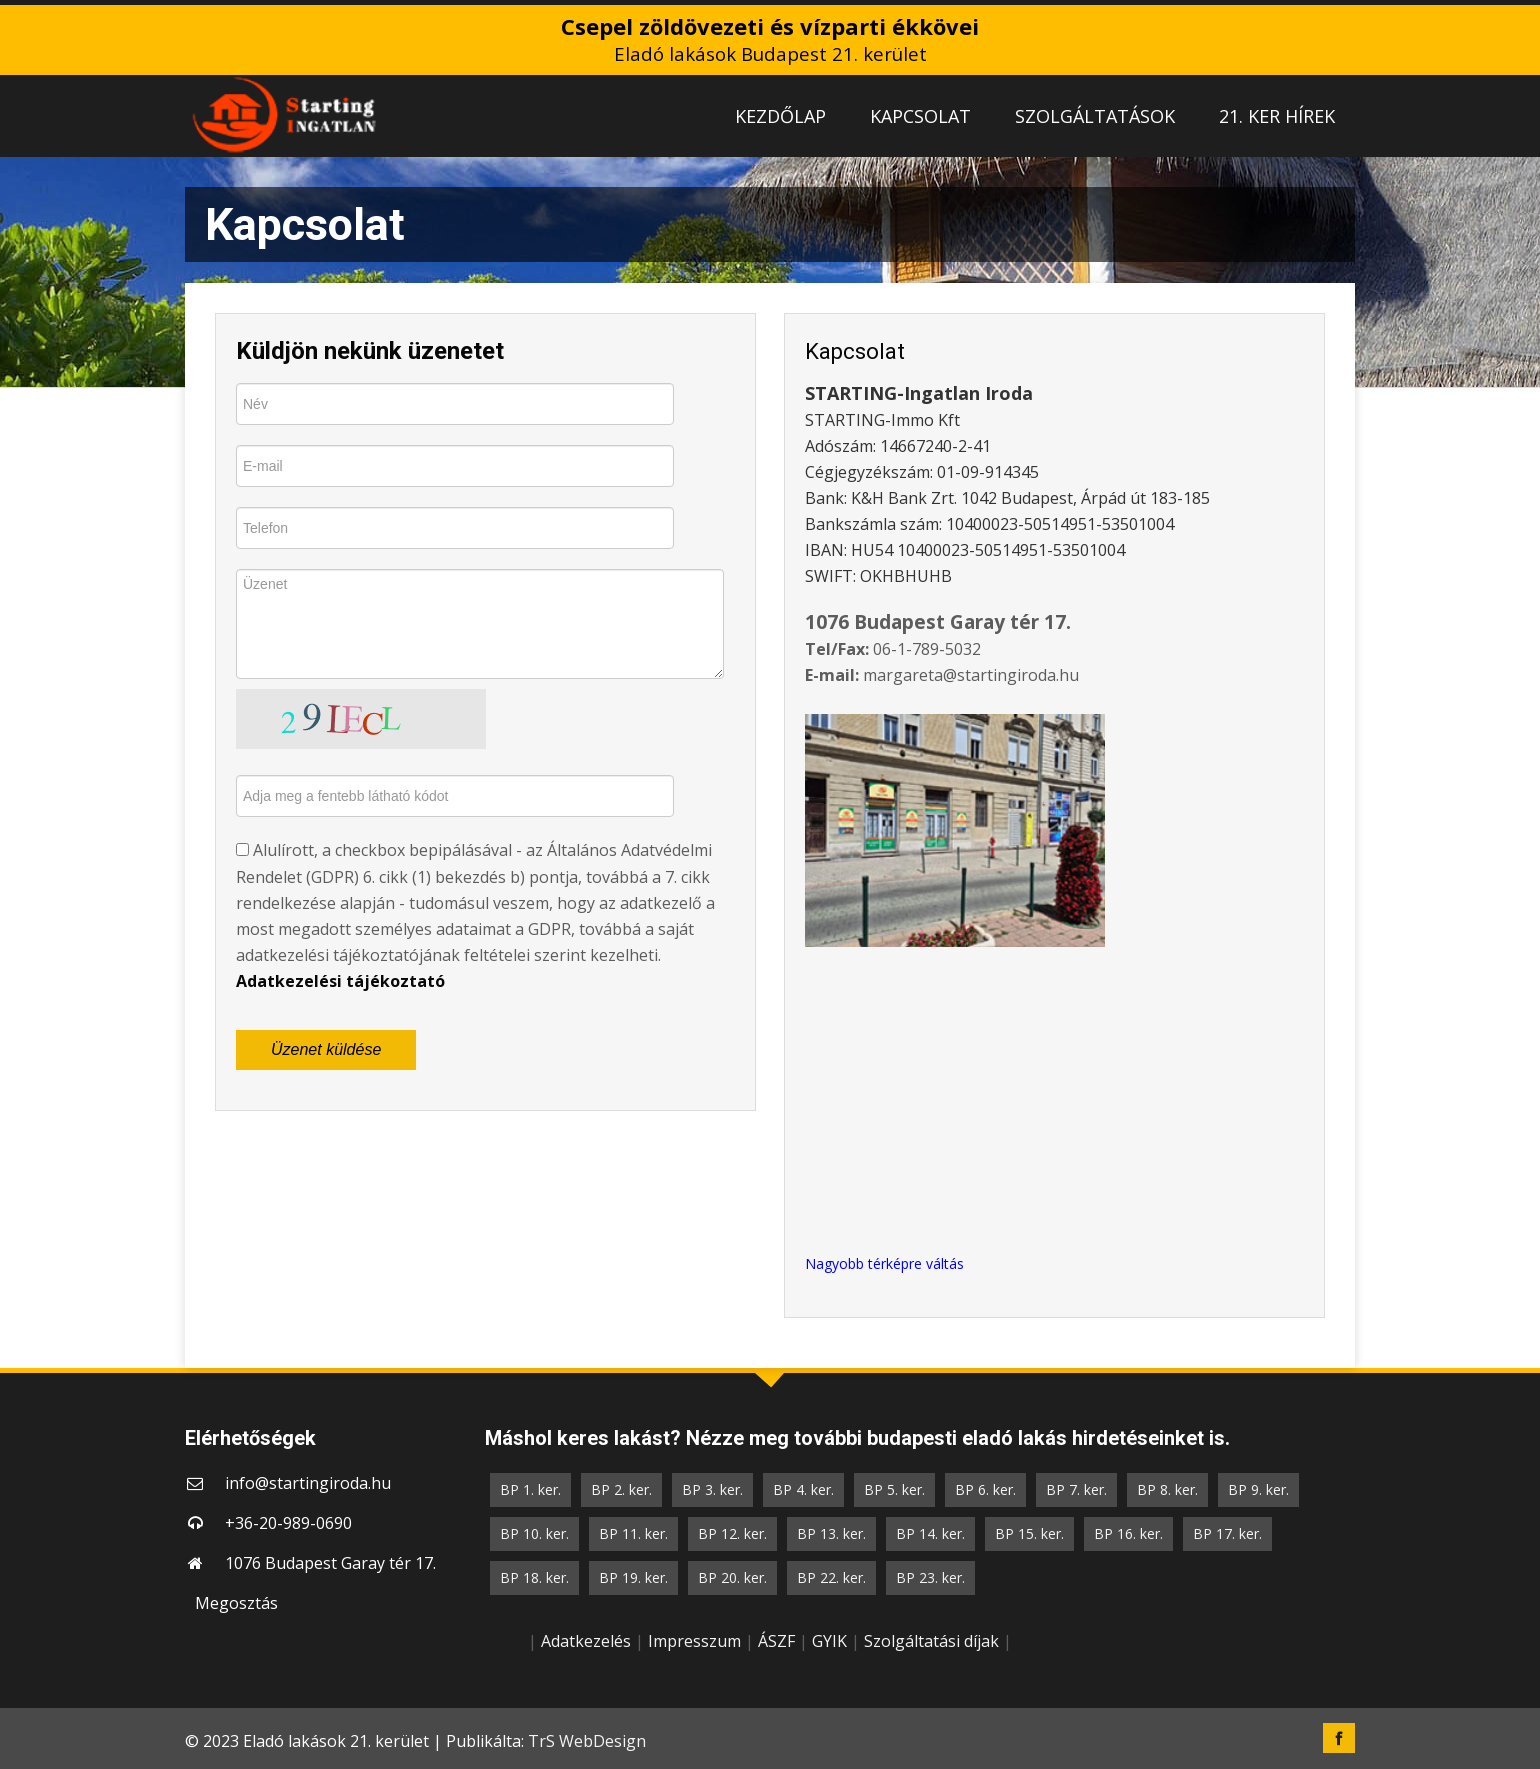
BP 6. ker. (985, 1489)
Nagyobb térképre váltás (884, 1263)
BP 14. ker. (930, 1533)
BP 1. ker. (530, 1489)
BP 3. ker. (712, 1489)
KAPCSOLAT (920, 116)
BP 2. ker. (621, 1489)
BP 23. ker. (930, 1577)
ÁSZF (776, 1641)
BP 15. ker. (1029, 1533)
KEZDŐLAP (780, 116)
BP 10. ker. (534, 1533)
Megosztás (236, 1603)
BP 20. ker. (732, 1577)
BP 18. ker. (534, 1577)
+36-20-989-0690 (288, 1523)
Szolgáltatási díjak (931, 1641)
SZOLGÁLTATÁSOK (1095, 116)
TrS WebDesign (587, 1741)
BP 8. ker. (1167, 1489)
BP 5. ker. (894, 1489)
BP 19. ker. (633, 1577)
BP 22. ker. (831, 1577)
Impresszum (694, 1641)
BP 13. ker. (831, 1533)
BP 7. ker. (1076, 1489)
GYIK (829, 1641)
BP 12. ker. (732, 1533)
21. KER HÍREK (1277, 116)
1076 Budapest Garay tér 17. (330, 1563)
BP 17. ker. (1227, 1533)
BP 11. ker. (633, 1533)
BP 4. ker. (803, 1489)
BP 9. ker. (1258, 1489)
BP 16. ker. (1128, 1533)
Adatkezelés (586, 1641)
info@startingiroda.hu (308, 1483)
